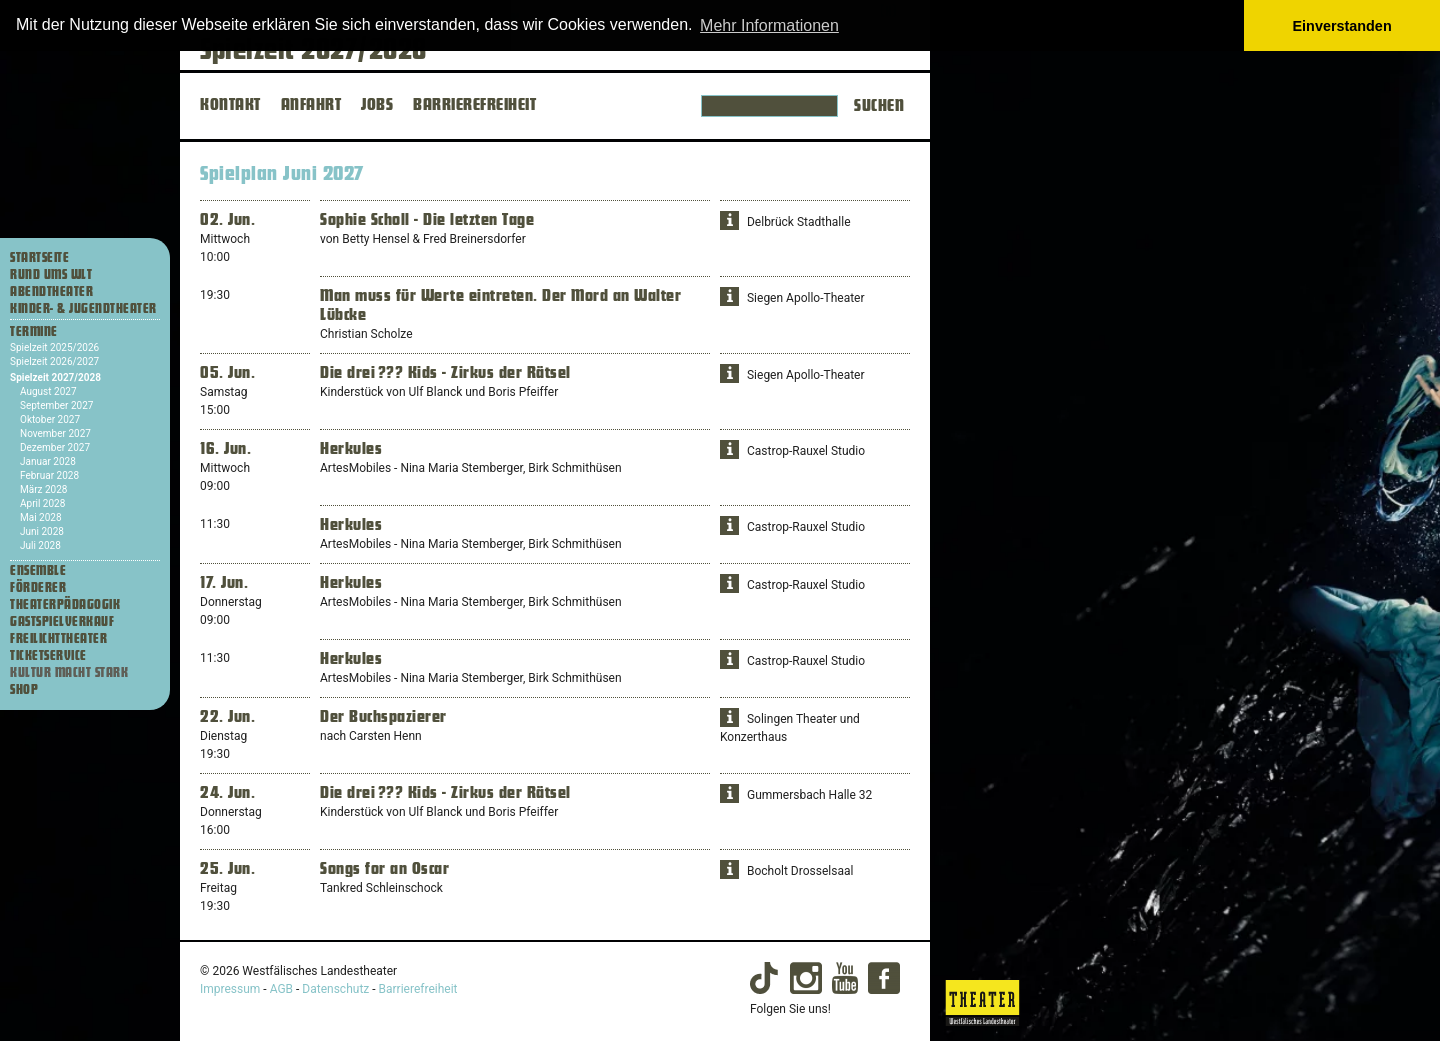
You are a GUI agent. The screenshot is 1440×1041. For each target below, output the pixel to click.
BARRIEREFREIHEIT (474, 105)
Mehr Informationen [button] (769, 25)
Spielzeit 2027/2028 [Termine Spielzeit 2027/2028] (55, 377)
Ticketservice (48, 656)
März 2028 (43, 489)
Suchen (879, 106)
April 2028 (42, 503)
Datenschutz (335, 989)
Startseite (39, 258)
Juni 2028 (42, 531)
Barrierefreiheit (418, 989)
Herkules (351, 449)
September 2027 (56, 405)
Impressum (230, 989)
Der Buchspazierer (383, 717)
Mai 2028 (41, 517)
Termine (34, 332)
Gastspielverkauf (62, 622)
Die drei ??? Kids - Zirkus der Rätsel (445, 373)
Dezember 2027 (55, 447)
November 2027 (55, 433)
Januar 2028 (48, 461)
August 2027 (48, 391)
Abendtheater (51, 292)
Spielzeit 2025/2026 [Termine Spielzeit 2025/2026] (54, 347)
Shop (24, 690)
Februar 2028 (49, 475)
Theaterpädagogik (65, 605)
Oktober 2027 (50, 419)
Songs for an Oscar (384, 869)
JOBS (377, 105)
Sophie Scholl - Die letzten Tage (427, 220)
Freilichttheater (58, 639)
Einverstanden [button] (1342, 26)
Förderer (38, 588)
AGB (281, 989)
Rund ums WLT (51, 275)
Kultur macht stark (69, 673)
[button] (729, 220)
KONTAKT (230, 105)
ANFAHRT (311, 105)
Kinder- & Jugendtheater (83, 309)
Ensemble (38, 571)
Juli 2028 (40, 545)
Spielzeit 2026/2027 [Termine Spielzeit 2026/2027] (54, 361)
